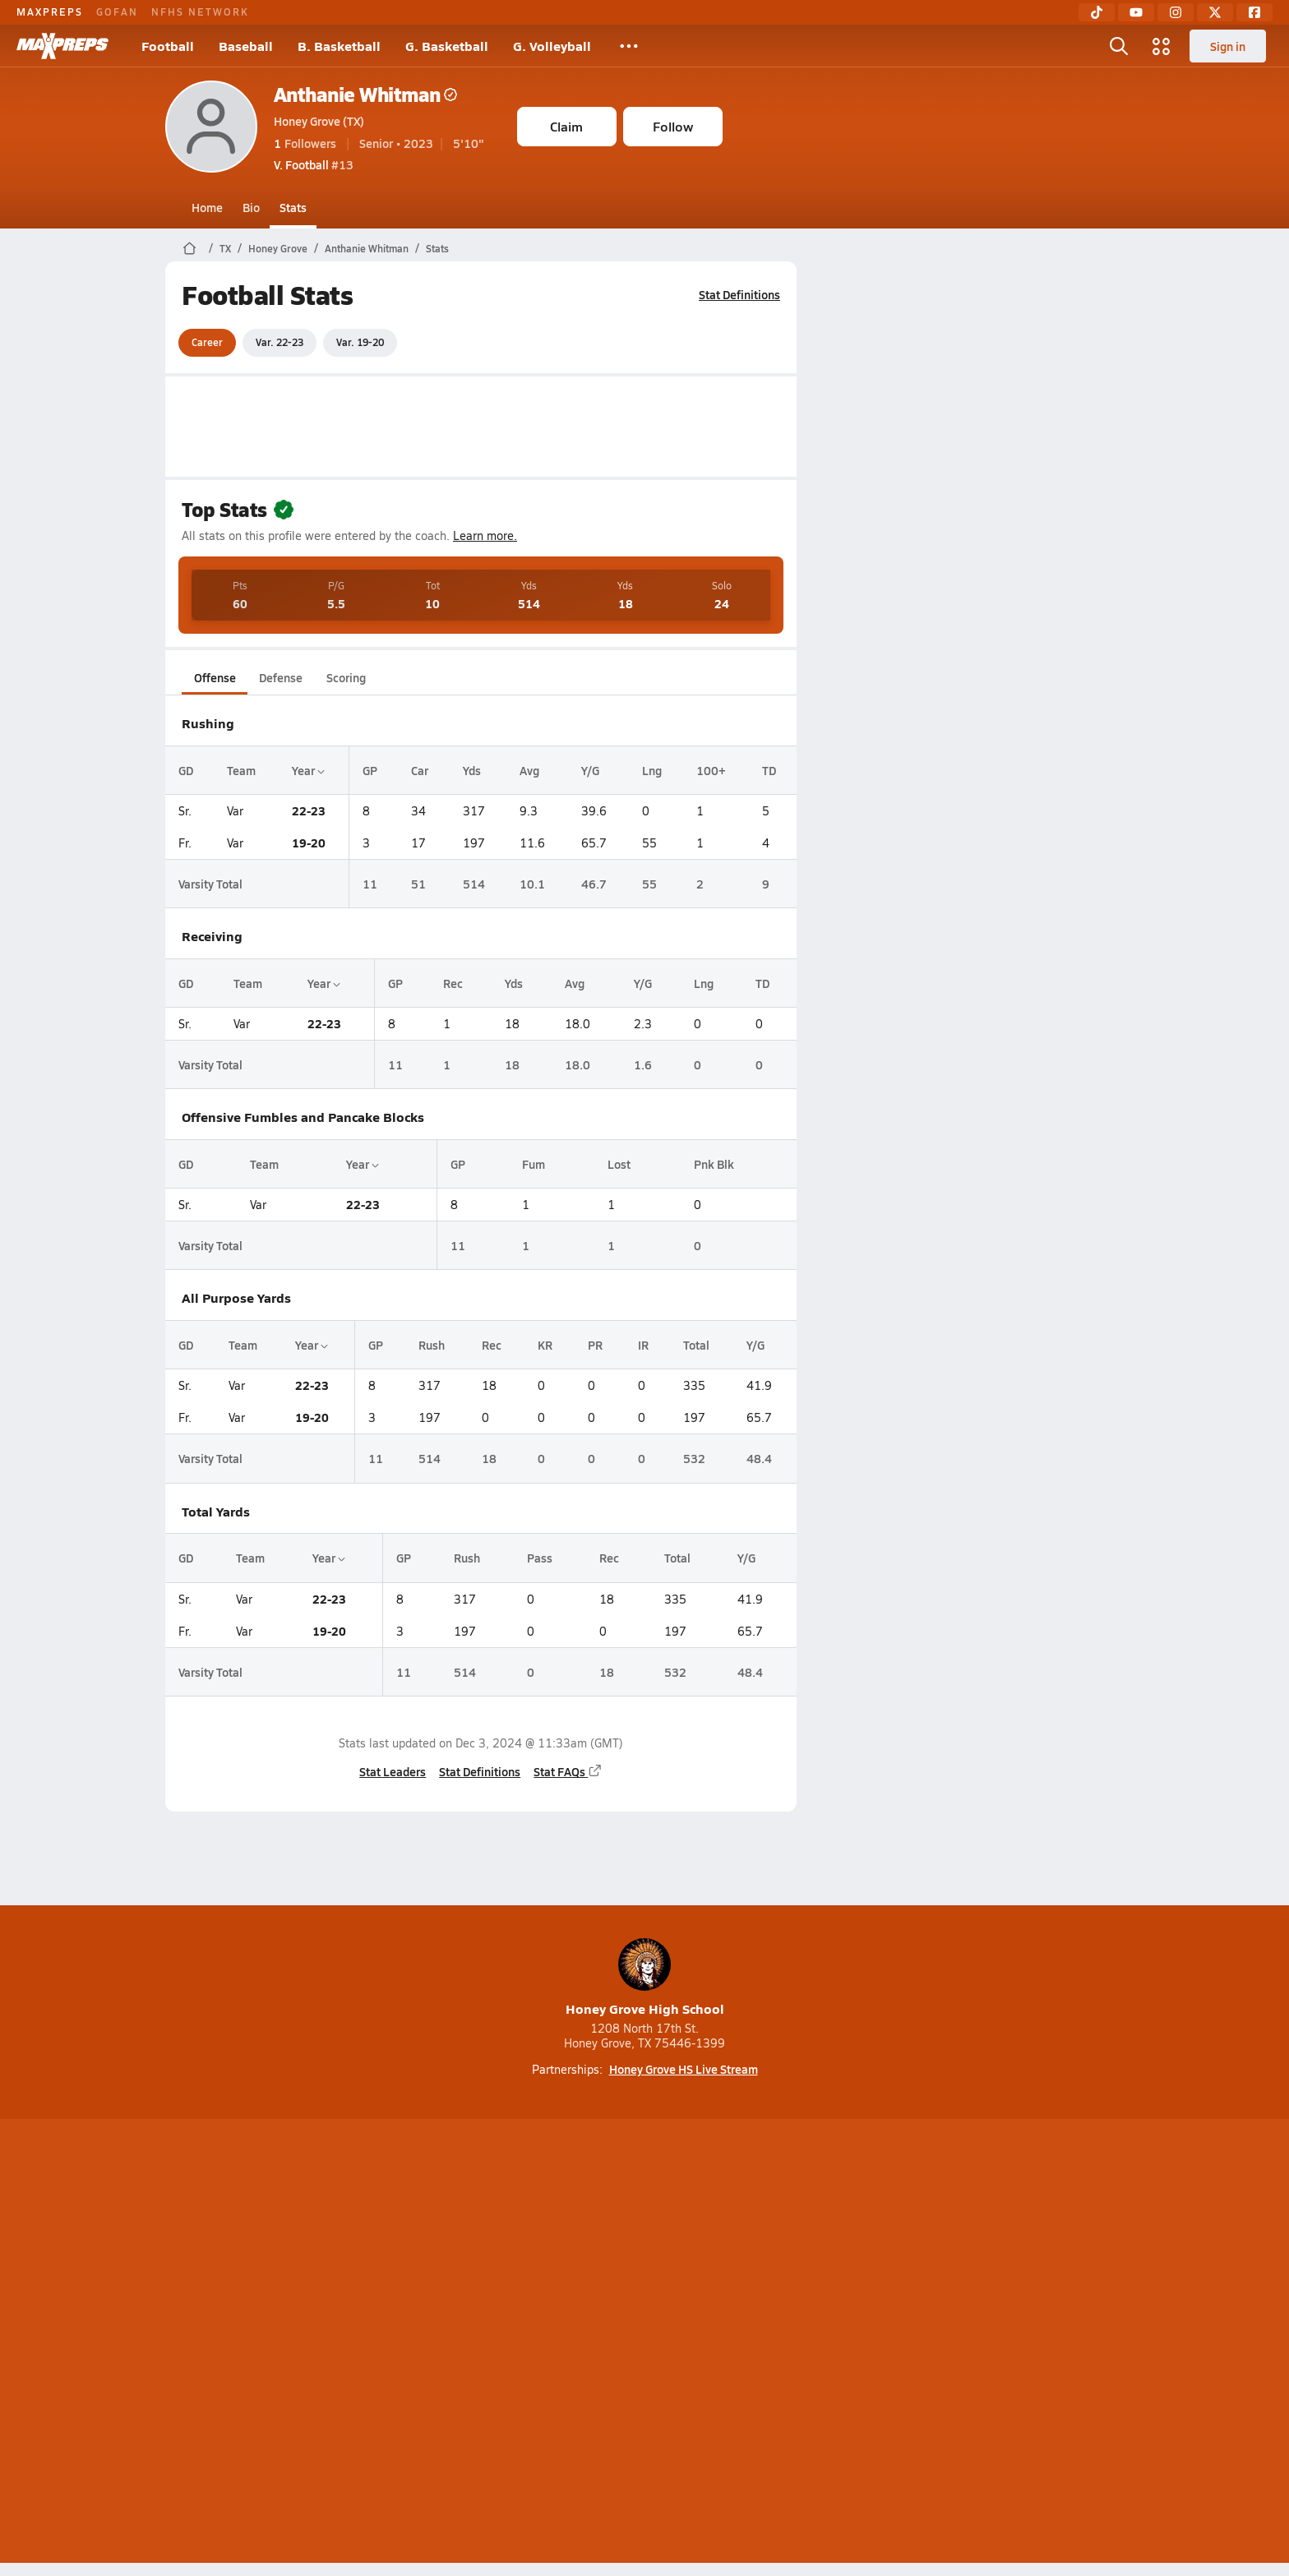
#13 (313, 164)
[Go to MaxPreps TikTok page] (526, 2277)
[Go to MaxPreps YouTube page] (585, 2277)
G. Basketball (446, 45)
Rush (431, 1344)
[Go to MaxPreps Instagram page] (644, 2277)
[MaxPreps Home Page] (189, 248)
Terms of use (639, 2343)
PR (595, 1344)
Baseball (246, 45)
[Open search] (1118, 46)
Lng (651, 770)
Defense (280, 677)
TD (769, 770)
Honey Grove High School (645, 1978)
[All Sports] (629, 46)
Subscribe (450, 2343)
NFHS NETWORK (200, 11)
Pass (539, 1557)
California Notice (750, 2343)
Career (207, 342)
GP (370, 770)
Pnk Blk (713, 1163)
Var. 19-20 (360, 342)
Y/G (589, 770)
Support (998, 2343)
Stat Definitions (739, 294)
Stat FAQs (568, 1771)
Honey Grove (277, 248)
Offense (214, 677)
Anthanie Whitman (365, 94)
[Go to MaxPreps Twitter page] (704, 2277)
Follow (673, 126)
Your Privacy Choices (883, 2343)
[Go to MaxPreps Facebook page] (763, 2277)
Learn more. (485, 535)
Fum (532, 1163)
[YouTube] (1136, 12)
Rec (453, 983)
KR (545, 1344)
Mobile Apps (366, 2343)
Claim (566, 126)
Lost (619, 1163)
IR (642, 1344)
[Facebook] (1254, 12)
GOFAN (117, 11)
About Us (284, 2343)
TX (225, 248)
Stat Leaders (392, 1771)
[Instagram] (1175, 12)
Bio (251, 207)
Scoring (346, 677)
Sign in (1227, 46)
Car (419, 770)
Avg (529, 770)
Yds (471, 770)
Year (308, 770)
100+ (710, 770)
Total (695, 1344)
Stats (293, 207)
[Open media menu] (1161, 46)
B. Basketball (339, 45)
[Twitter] (1215, 12)
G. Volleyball (552, 45)
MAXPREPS (49, 11)
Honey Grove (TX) (319, 120)
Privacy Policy (540, 2343)
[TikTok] (1097, 12)
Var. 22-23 (279, 342)
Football (167, 45)
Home (207, 207)
